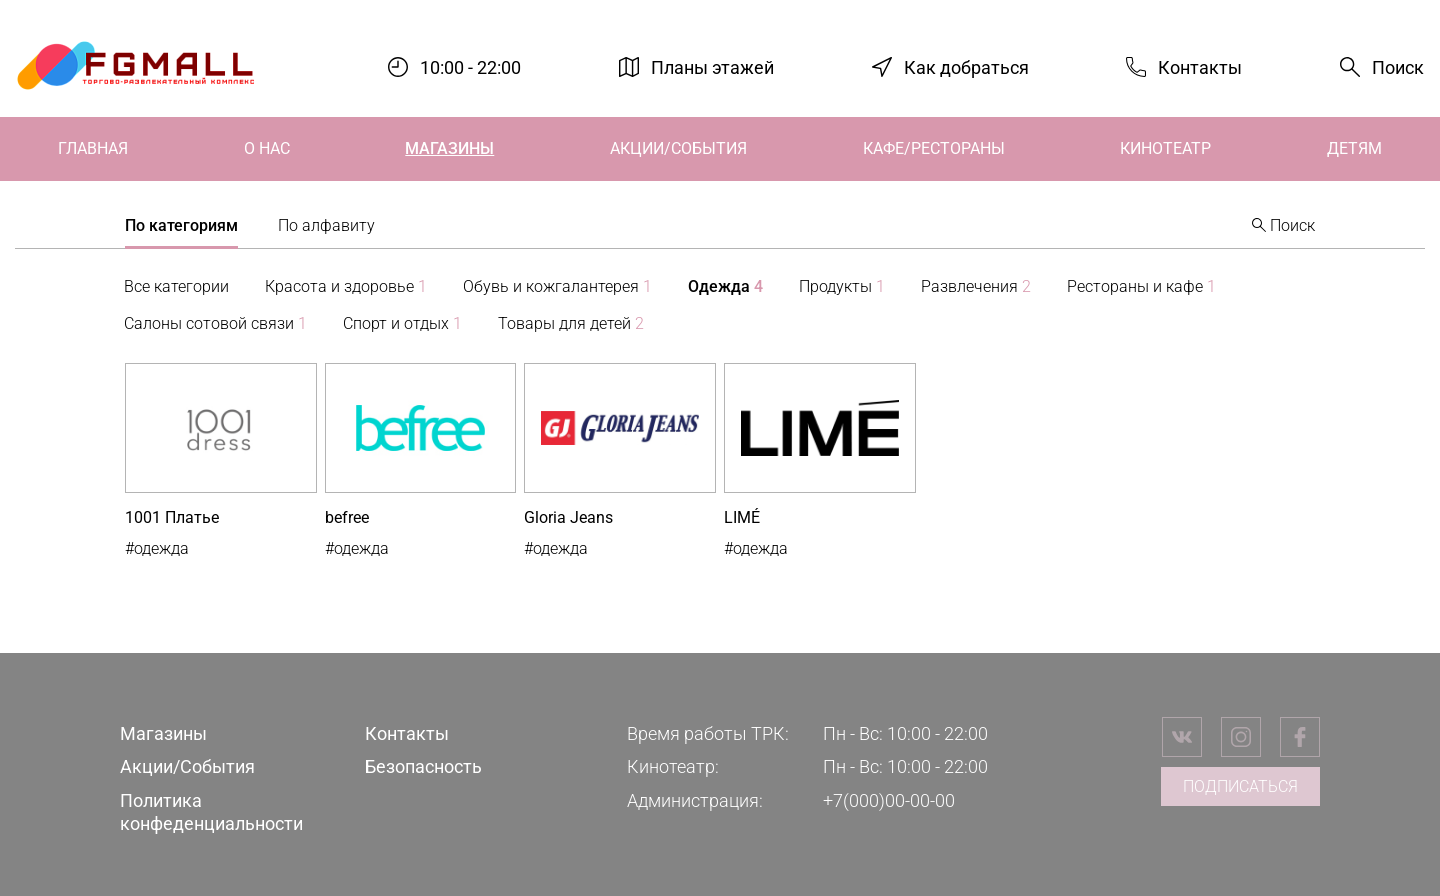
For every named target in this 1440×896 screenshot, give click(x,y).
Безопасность (423, 766)
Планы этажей (712, 66)
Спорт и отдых (402, 323)
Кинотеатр (1165, 148)
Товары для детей (571, 323)
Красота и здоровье (346, 286)
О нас (267, 148)
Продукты (842, 286)
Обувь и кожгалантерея (557, 286)
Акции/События (678, 148)
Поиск (1398, 67)
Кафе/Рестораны (934, 148)
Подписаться (1240, 786)
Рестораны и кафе (1141, 286)
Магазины (449, 148)
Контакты (1200, 66)
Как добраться (966, 66)
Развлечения (976, 286)
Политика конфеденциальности (211, 812)
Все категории (176, 286)
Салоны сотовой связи (215, 323)
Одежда (725, 286)
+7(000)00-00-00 (889, 800)
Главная (93, 148)
